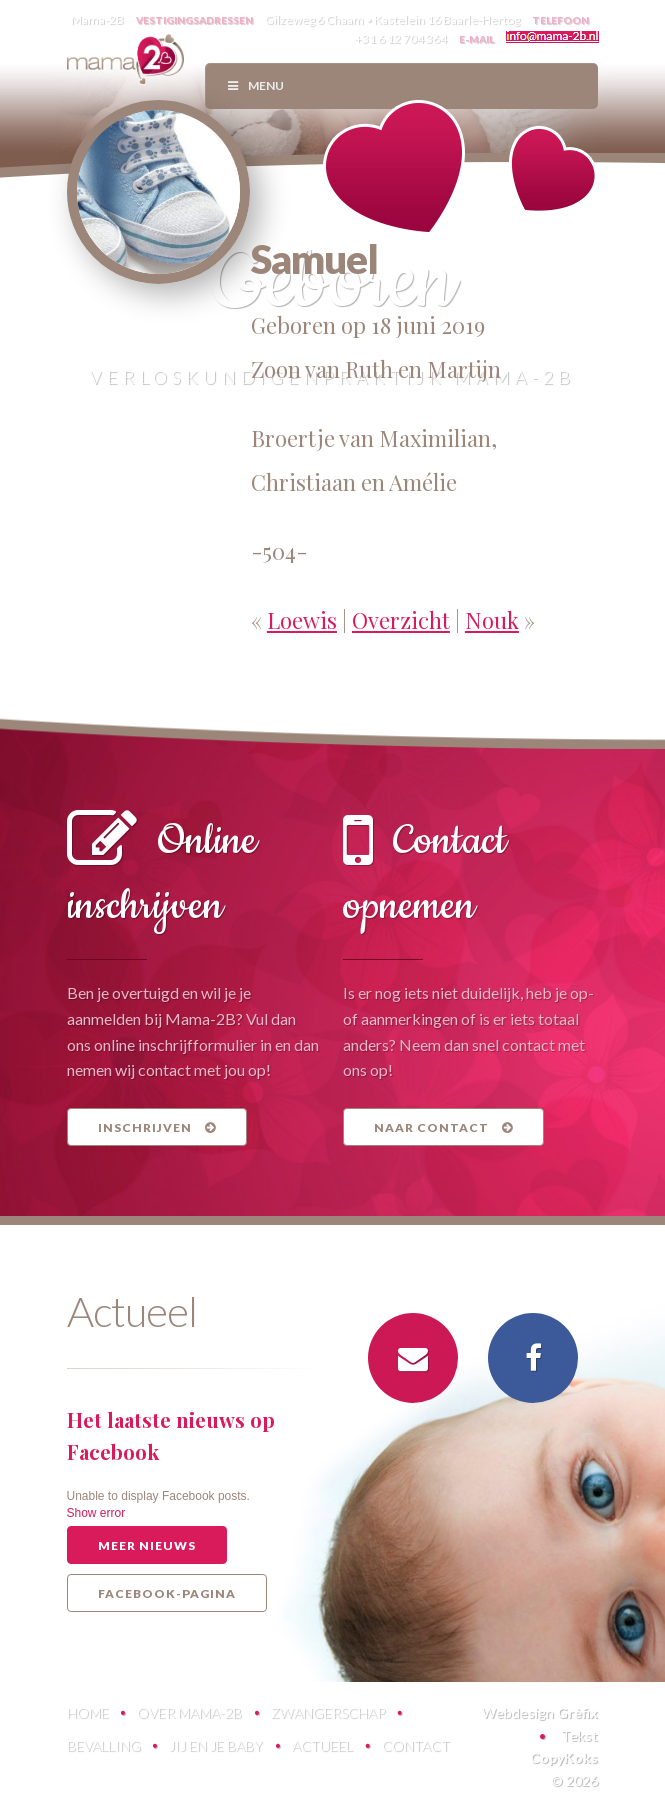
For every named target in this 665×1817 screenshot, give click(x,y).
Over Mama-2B (189, 1712)
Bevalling (104, 1745)
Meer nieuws (147, 1545)
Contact (416, 1745)
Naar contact (443, 1127)
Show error (96, 1513)
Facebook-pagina (167, 1593)
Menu (254, 85)
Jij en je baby (216, 1745)
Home (88, 1712)
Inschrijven (157, 1127)
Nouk (492, 620)
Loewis (302, 620)
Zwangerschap (328, 1712)
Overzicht (401, 620)
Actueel (322, 1745)
